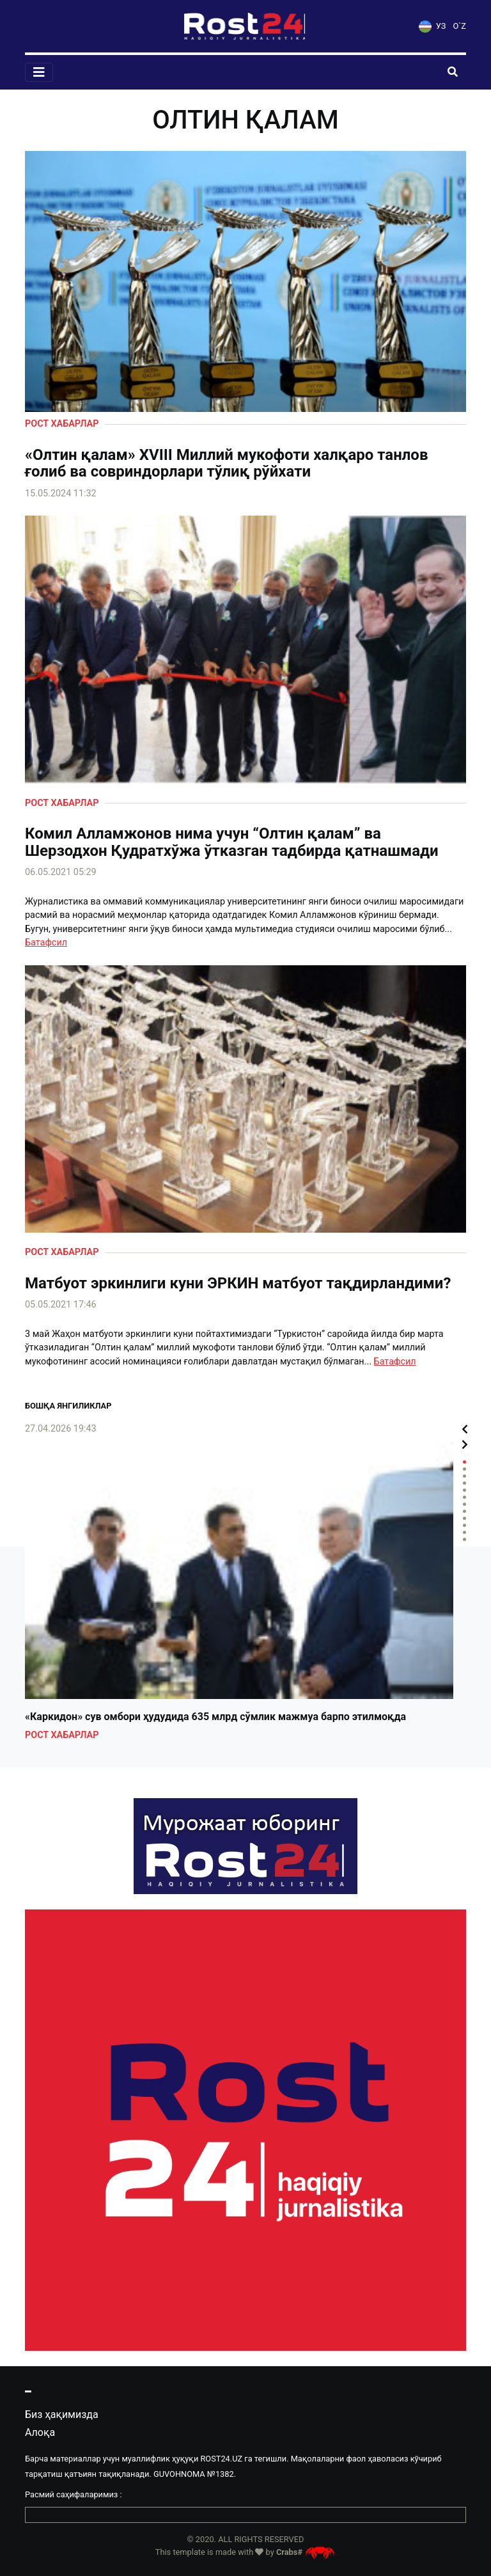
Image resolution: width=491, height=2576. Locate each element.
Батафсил (46, 942)
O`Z (459, 26)
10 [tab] (464, 1525)
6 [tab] (464, 1497)
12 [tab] (464, 1539)
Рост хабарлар (61, 423)
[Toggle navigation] (39, 72)
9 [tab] (464, 1518)
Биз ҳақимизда (61, 2414)
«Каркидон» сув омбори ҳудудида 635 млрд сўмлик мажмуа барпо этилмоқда (215, 1717)
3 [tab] (464, 1476)
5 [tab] (464, 1490)
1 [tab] (464, 1462)
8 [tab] (464, 1511)
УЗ (432, 26)
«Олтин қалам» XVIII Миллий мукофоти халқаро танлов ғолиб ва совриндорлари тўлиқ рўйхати (226, 463)
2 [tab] (464, 1469)
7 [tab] (464, 1504)
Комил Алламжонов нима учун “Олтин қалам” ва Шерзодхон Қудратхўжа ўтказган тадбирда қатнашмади (232, 842)
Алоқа (40, 2432)
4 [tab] (464, 1483)
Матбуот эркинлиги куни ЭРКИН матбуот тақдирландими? (238, 1283)
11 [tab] (464, 1532)
